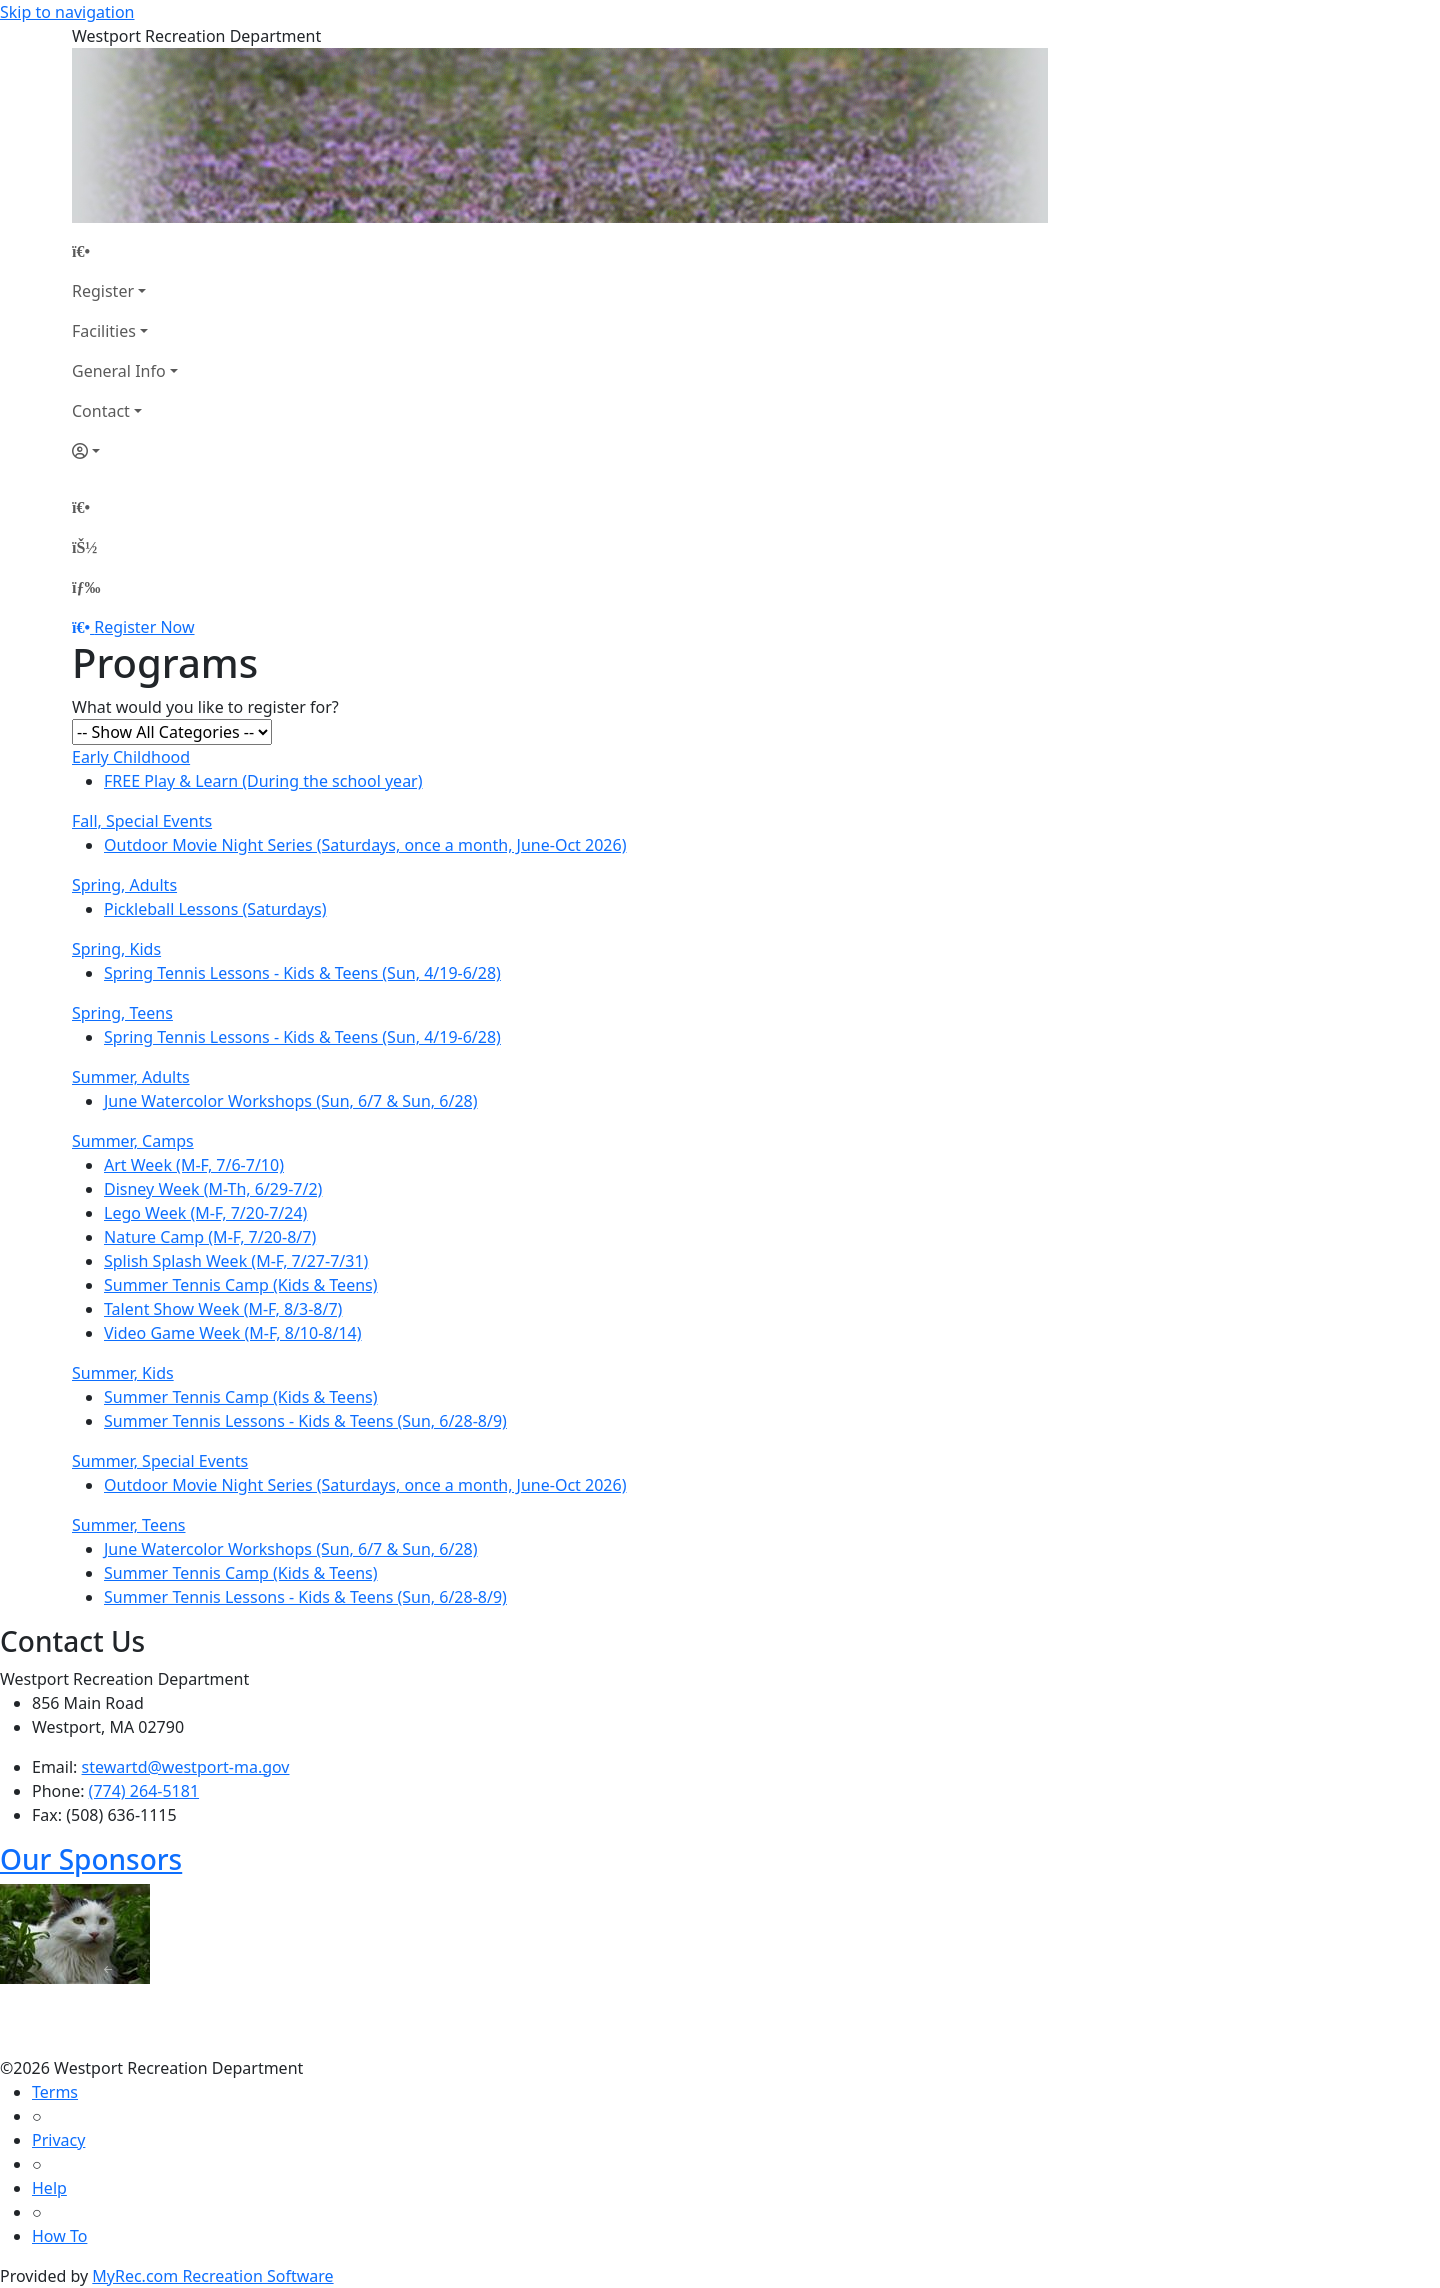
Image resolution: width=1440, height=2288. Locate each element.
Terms (55, 2092)
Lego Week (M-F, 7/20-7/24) (205, 1213)
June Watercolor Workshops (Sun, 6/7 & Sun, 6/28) (291, 1101)
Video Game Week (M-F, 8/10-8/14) (233, 1333)
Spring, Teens (122, 1013)
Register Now (144, 627)
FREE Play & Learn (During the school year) (263, 781)
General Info (119, 371)
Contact (101, 411)
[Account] (125, 451)
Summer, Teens (129, 1525)
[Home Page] (125, 251)
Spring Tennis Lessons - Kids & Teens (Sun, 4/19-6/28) (302, 973)
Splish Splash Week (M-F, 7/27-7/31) (236, 1261)
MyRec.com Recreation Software (212, 2276)
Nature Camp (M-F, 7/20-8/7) (210, 1237)
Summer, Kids (123, 1373)
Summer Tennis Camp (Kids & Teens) (241, 1285)
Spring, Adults (124, 885)
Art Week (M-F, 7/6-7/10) (194, 1165)
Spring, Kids (116, 949)
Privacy (58, 2140)
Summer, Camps (133, 1141)
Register (103, 291)
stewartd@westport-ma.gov (186, 1767)
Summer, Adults (131, 1077)
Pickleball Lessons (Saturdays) (215, 909)
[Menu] (86, 587)
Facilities (104, 331)
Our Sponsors (91, 1859)
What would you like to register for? (205, 707)
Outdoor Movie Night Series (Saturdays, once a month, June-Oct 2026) (365, 845)
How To (59, 2236)
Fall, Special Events (142, 821)
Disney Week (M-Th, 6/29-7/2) (213, 1189)
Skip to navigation (67, 12)
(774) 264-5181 (144, 1791)
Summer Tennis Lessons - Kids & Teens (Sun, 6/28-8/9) (305, 1421)
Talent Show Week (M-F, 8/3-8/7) (223, 1309)
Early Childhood (131, 757)
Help (49, 2188)
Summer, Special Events (160, 1461)
